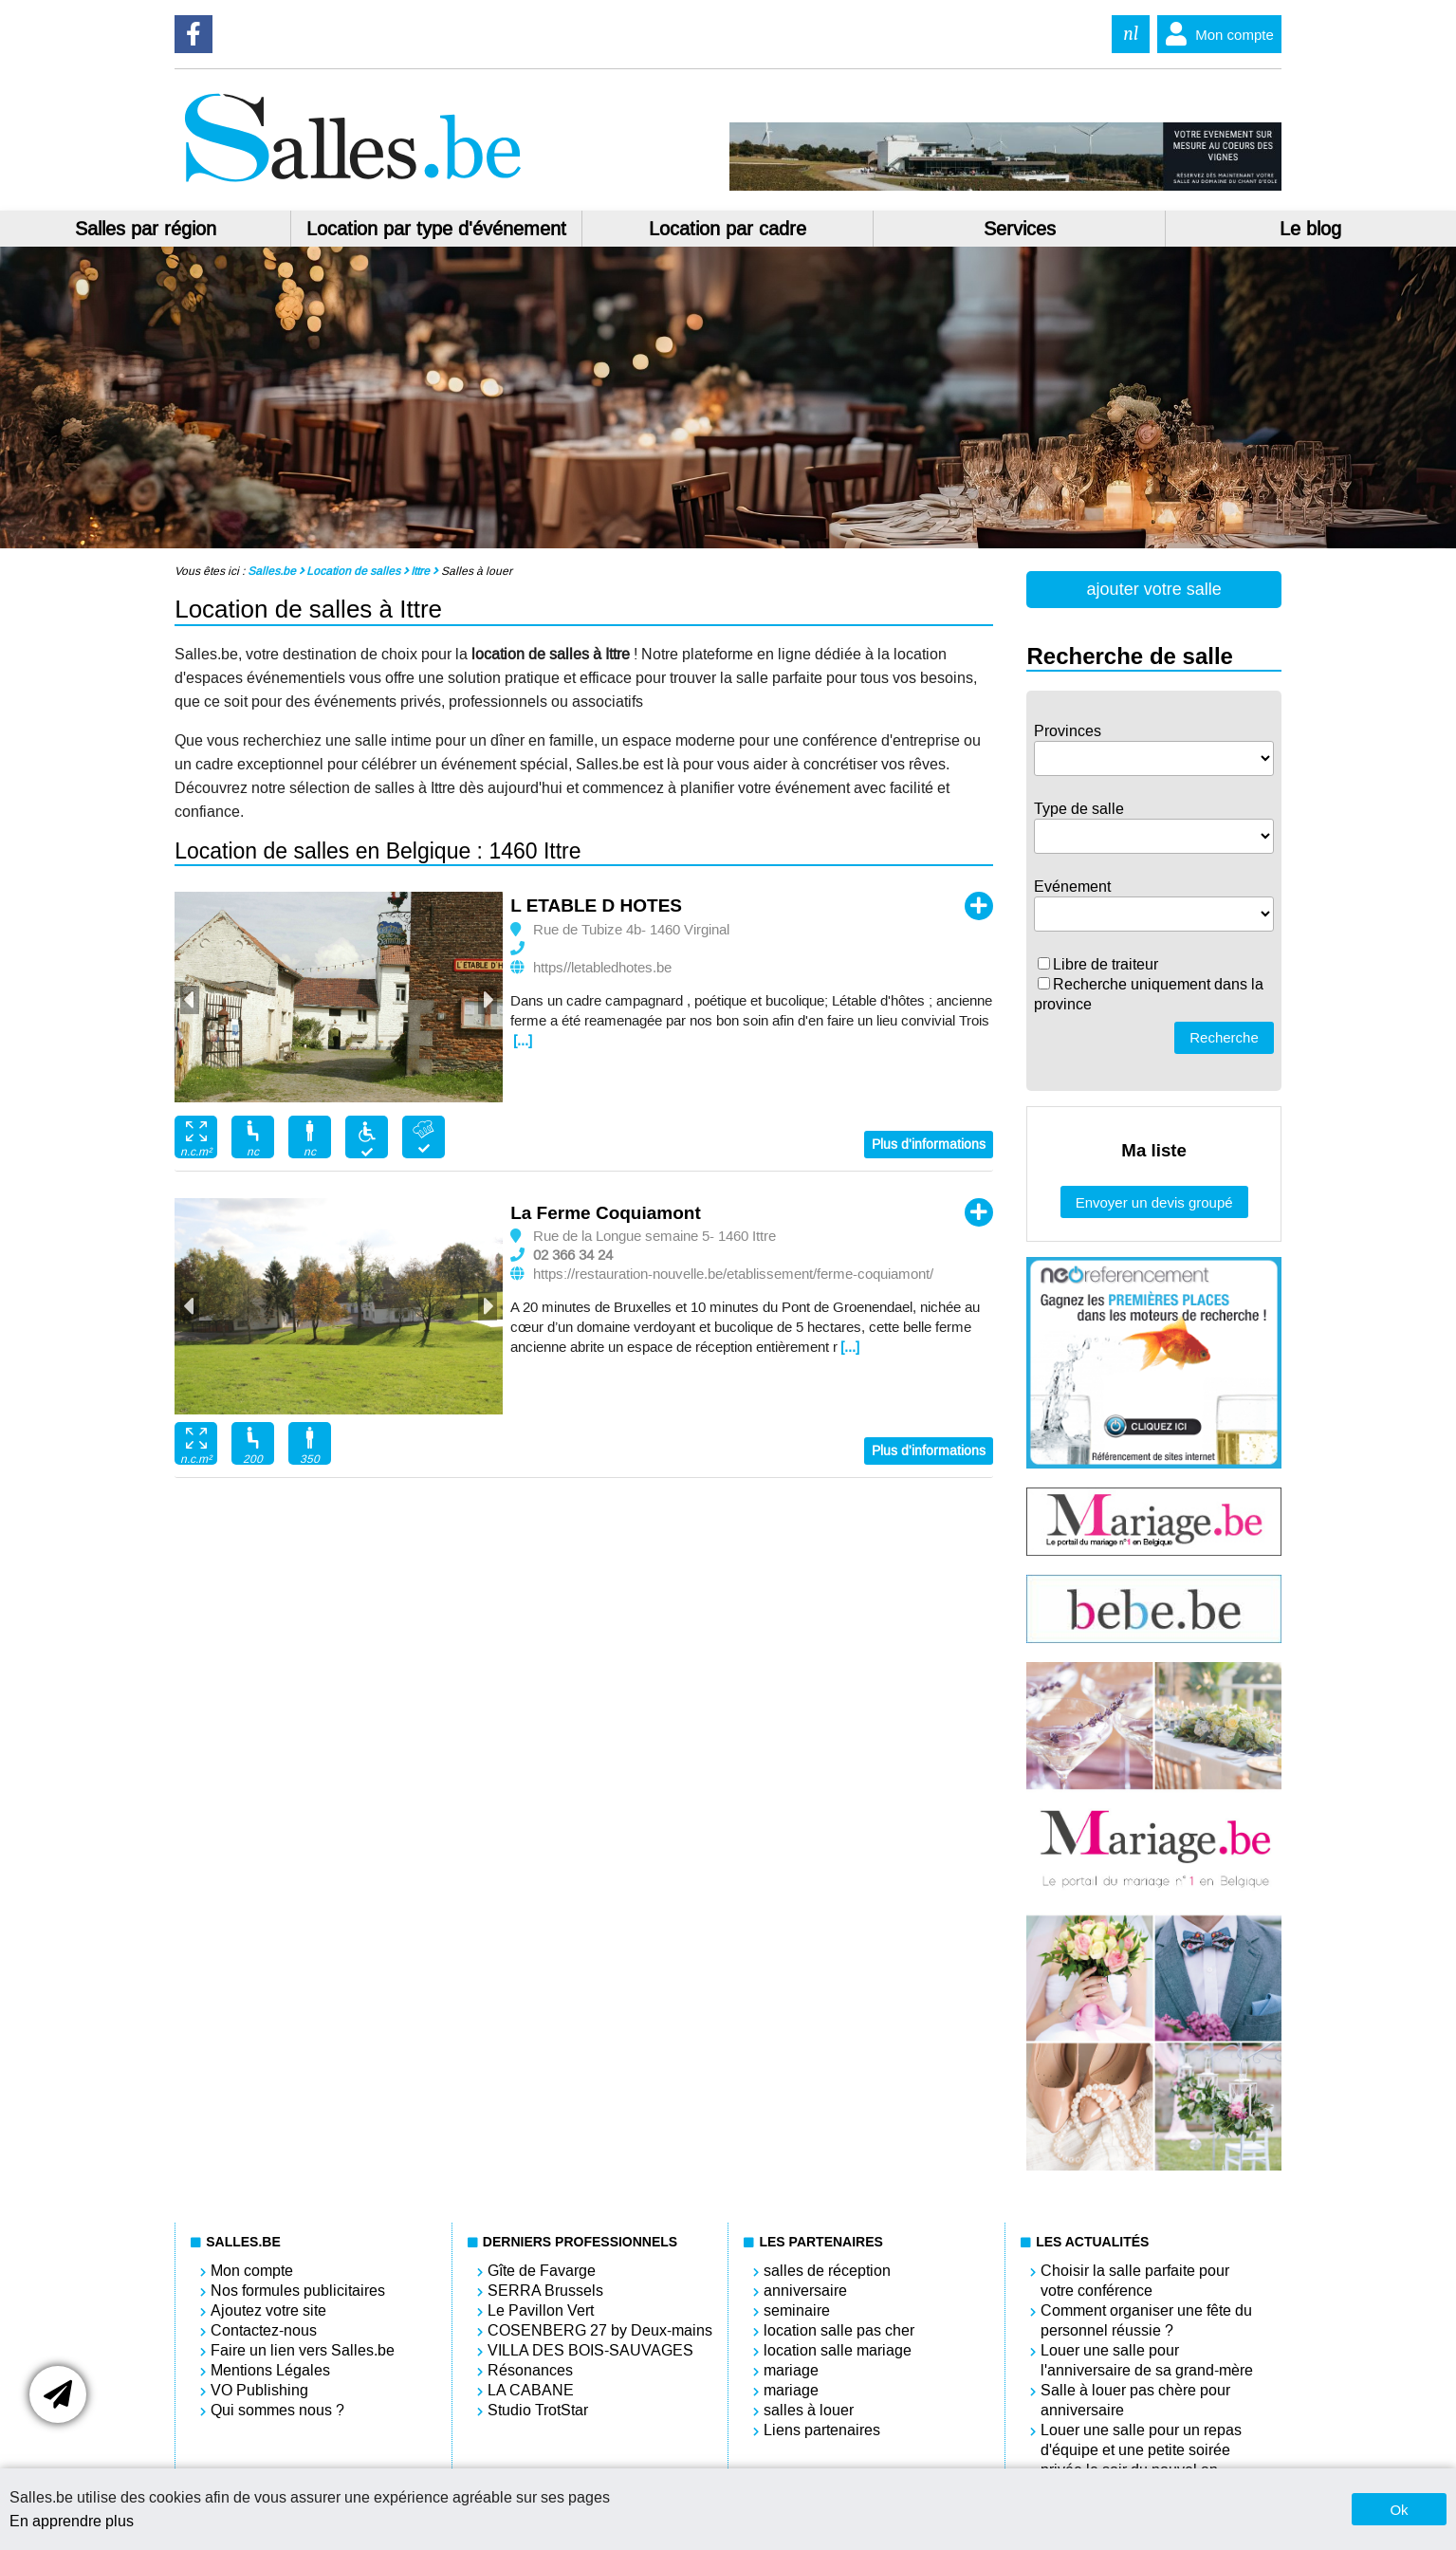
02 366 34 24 (573, 1255)
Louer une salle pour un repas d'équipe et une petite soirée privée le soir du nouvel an (1141, 2450)
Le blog (1310, 228)
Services (1020, 228)
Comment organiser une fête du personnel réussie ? (1146, 2320)
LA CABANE (531, 2390)
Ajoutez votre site (268, 2310)
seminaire (797, 2310)
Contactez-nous (264, 2330)
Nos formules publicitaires (298, 2291)
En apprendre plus (71, 2521)
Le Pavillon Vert (541, 2310)
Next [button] (487, 1000)
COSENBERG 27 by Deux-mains (600, 2330)
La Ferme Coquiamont (605, 1213)
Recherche (1224, 1037)
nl (1130, 34)
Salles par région (145, 228)
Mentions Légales (270, 2370)
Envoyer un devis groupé (1154, 1202)
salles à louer (809, 2410)
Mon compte (1215, 34)
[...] (522, 1040)
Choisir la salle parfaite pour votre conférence (1135, 2281)
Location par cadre (727, 228)
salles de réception (827, 2271)
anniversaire (805, 2291)
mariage (791, 2370)
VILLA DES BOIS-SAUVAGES (590, 2350)
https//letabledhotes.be (602, 967)
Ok (1399, 2510)
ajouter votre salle (1154, 589)
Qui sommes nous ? (277, 2410)
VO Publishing (259, 2390)
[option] (339, 997)
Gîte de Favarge (542, 2271)
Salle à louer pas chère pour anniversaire (1135, 2400)
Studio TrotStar (538, 2410)
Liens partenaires (822, 2430)
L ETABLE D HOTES (596, 905)
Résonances (530, 2370)
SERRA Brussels (545, 2291)
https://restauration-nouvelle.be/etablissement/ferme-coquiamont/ (733, 1274)
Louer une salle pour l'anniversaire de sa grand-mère (1147, 2360)
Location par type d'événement (436, 228)
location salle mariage (838, 2350)
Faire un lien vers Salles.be (303, 2350)
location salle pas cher (839, 2330)
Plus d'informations (929, 1145)
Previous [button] (190, 1000)
